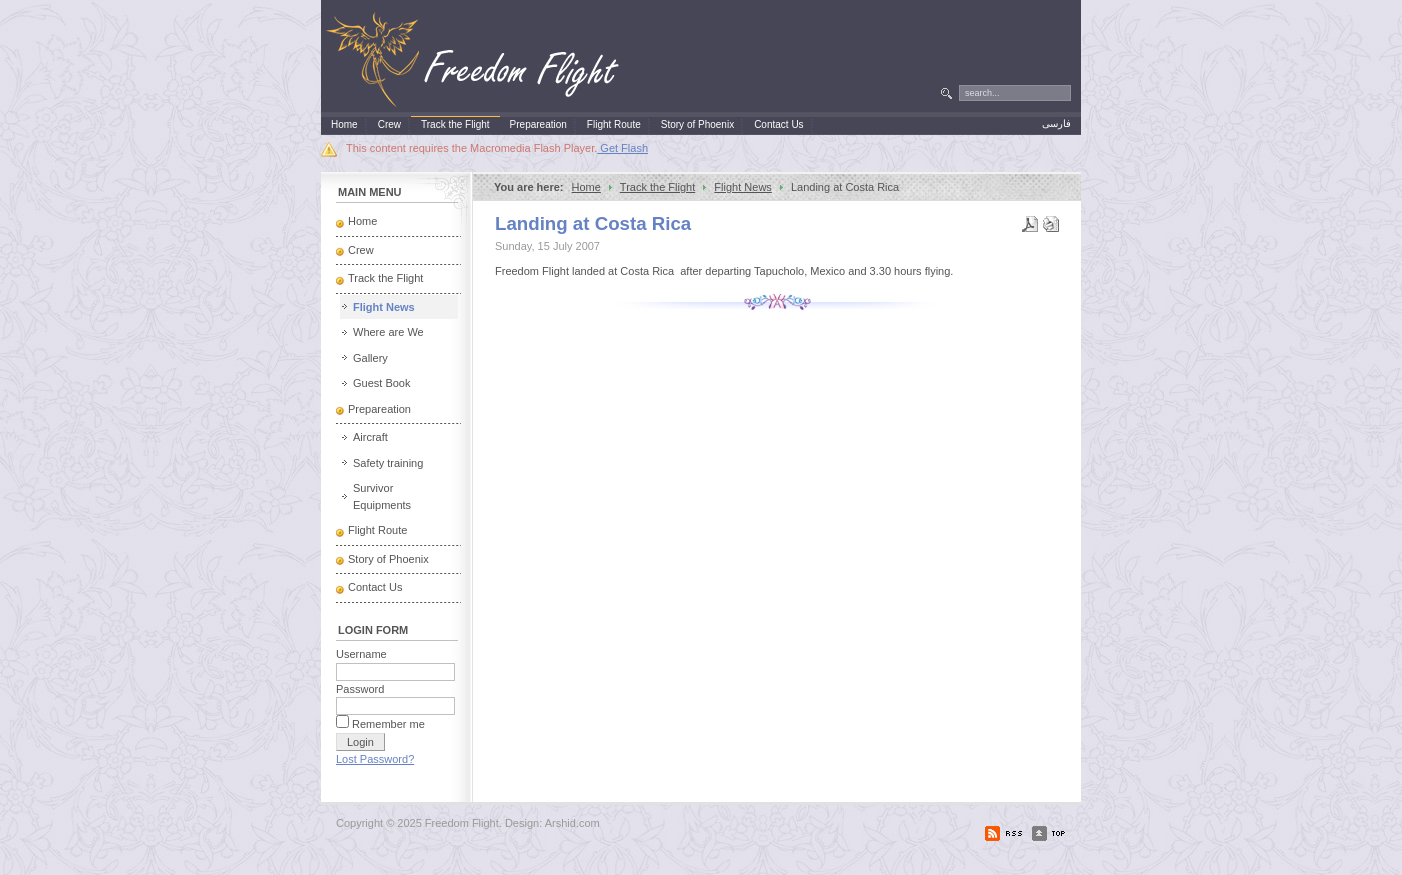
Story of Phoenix (388, 559)
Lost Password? (375, 759)
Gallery (370, 358)
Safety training (388, 463)
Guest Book (381, 383)
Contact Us (375, 587)
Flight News (742, 187)
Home (586, 187)
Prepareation (379, 409)
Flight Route (377, 530)
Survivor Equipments (382, 496)
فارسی (1056, 123)
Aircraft (370, 437)
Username (361, 654)
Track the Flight (657, 187)
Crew (361, 250)
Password (360, 689)
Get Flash (622, 148)
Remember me (388, 724)
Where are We (388, 332)
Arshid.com (572, 823)
